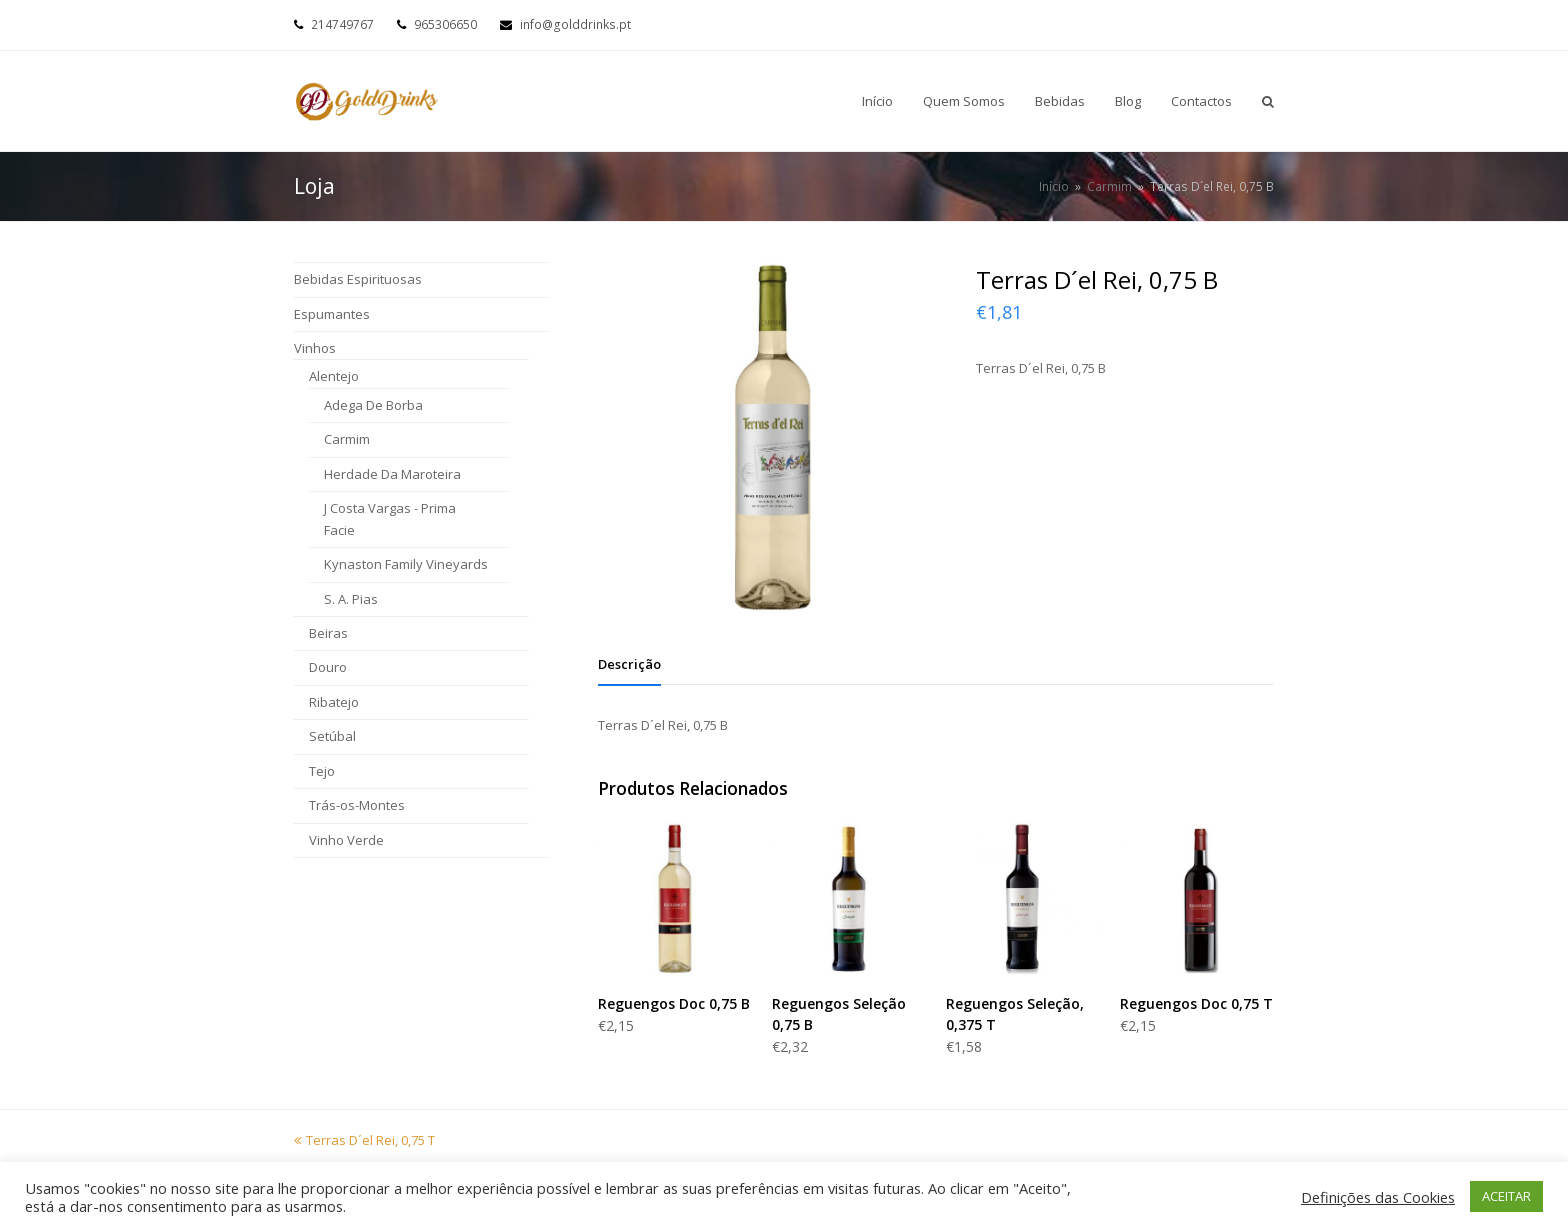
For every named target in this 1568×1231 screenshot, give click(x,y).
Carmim (347, 439)
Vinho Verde (346, 840)
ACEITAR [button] (1506, 1196)
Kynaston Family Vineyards (406, 564)
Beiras (328, 633)
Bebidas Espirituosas (358, 279)
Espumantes (332, 314)
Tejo (322, 771)
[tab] (629, 664)
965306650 (445, 24)
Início (1054, 186)
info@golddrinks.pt (575, 24)
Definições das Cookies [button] (1378, 1197)
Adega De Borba (373, 405)
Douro (328, 667)
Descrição (629, 664)
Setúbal (332, 736)
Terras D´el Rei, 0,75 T (364, 1140)
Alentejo (334, 376)
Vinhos (315, 348)
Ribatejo (334, 702)
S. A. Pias (351, 599)
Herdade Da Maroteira (392, 474)
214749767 (342, 24)
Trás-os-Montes (357, 805)
